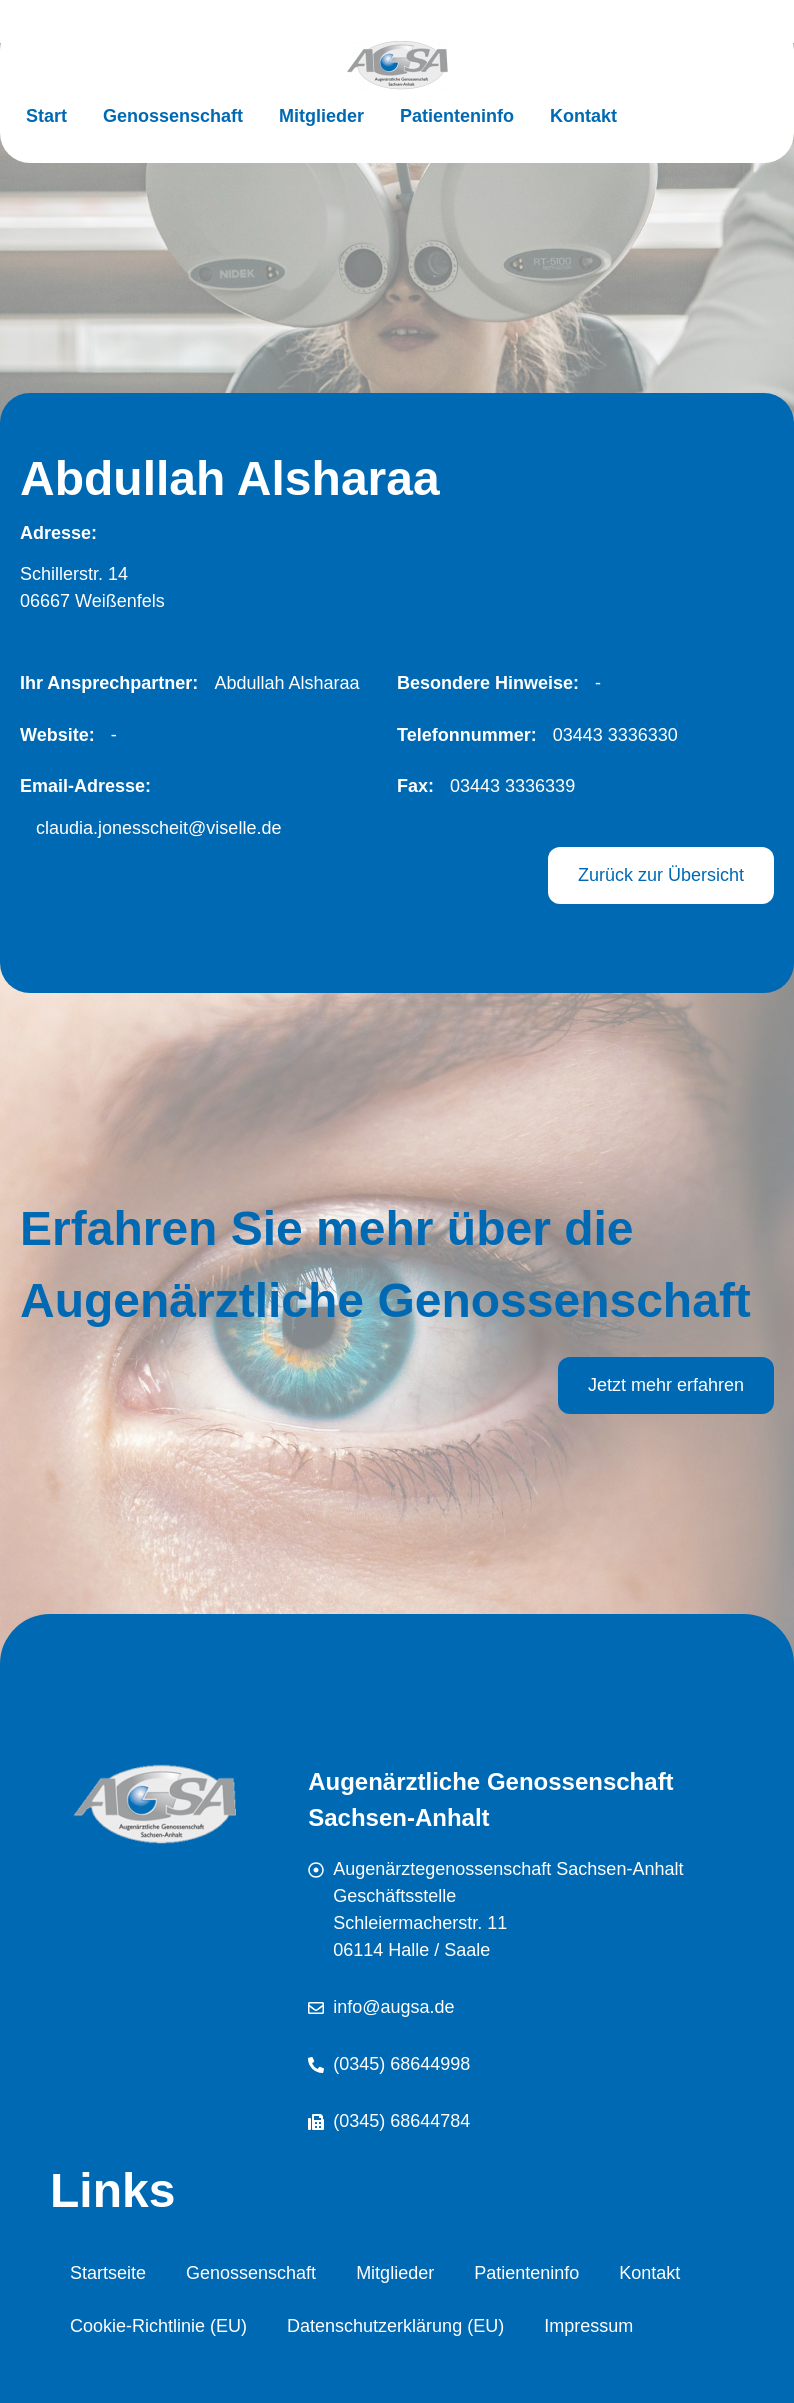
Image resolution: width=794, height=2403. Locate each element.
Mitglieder (321, 116)
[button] (278, 683)
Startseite (108, 2273)
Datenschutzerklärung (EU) (395, 2326)
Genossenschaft (173, 116)
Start (46, 116)
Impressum (588, 2326)
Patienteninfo (457, 116)
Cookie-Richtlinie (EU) (158, 2326)
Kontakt (583, 116)
